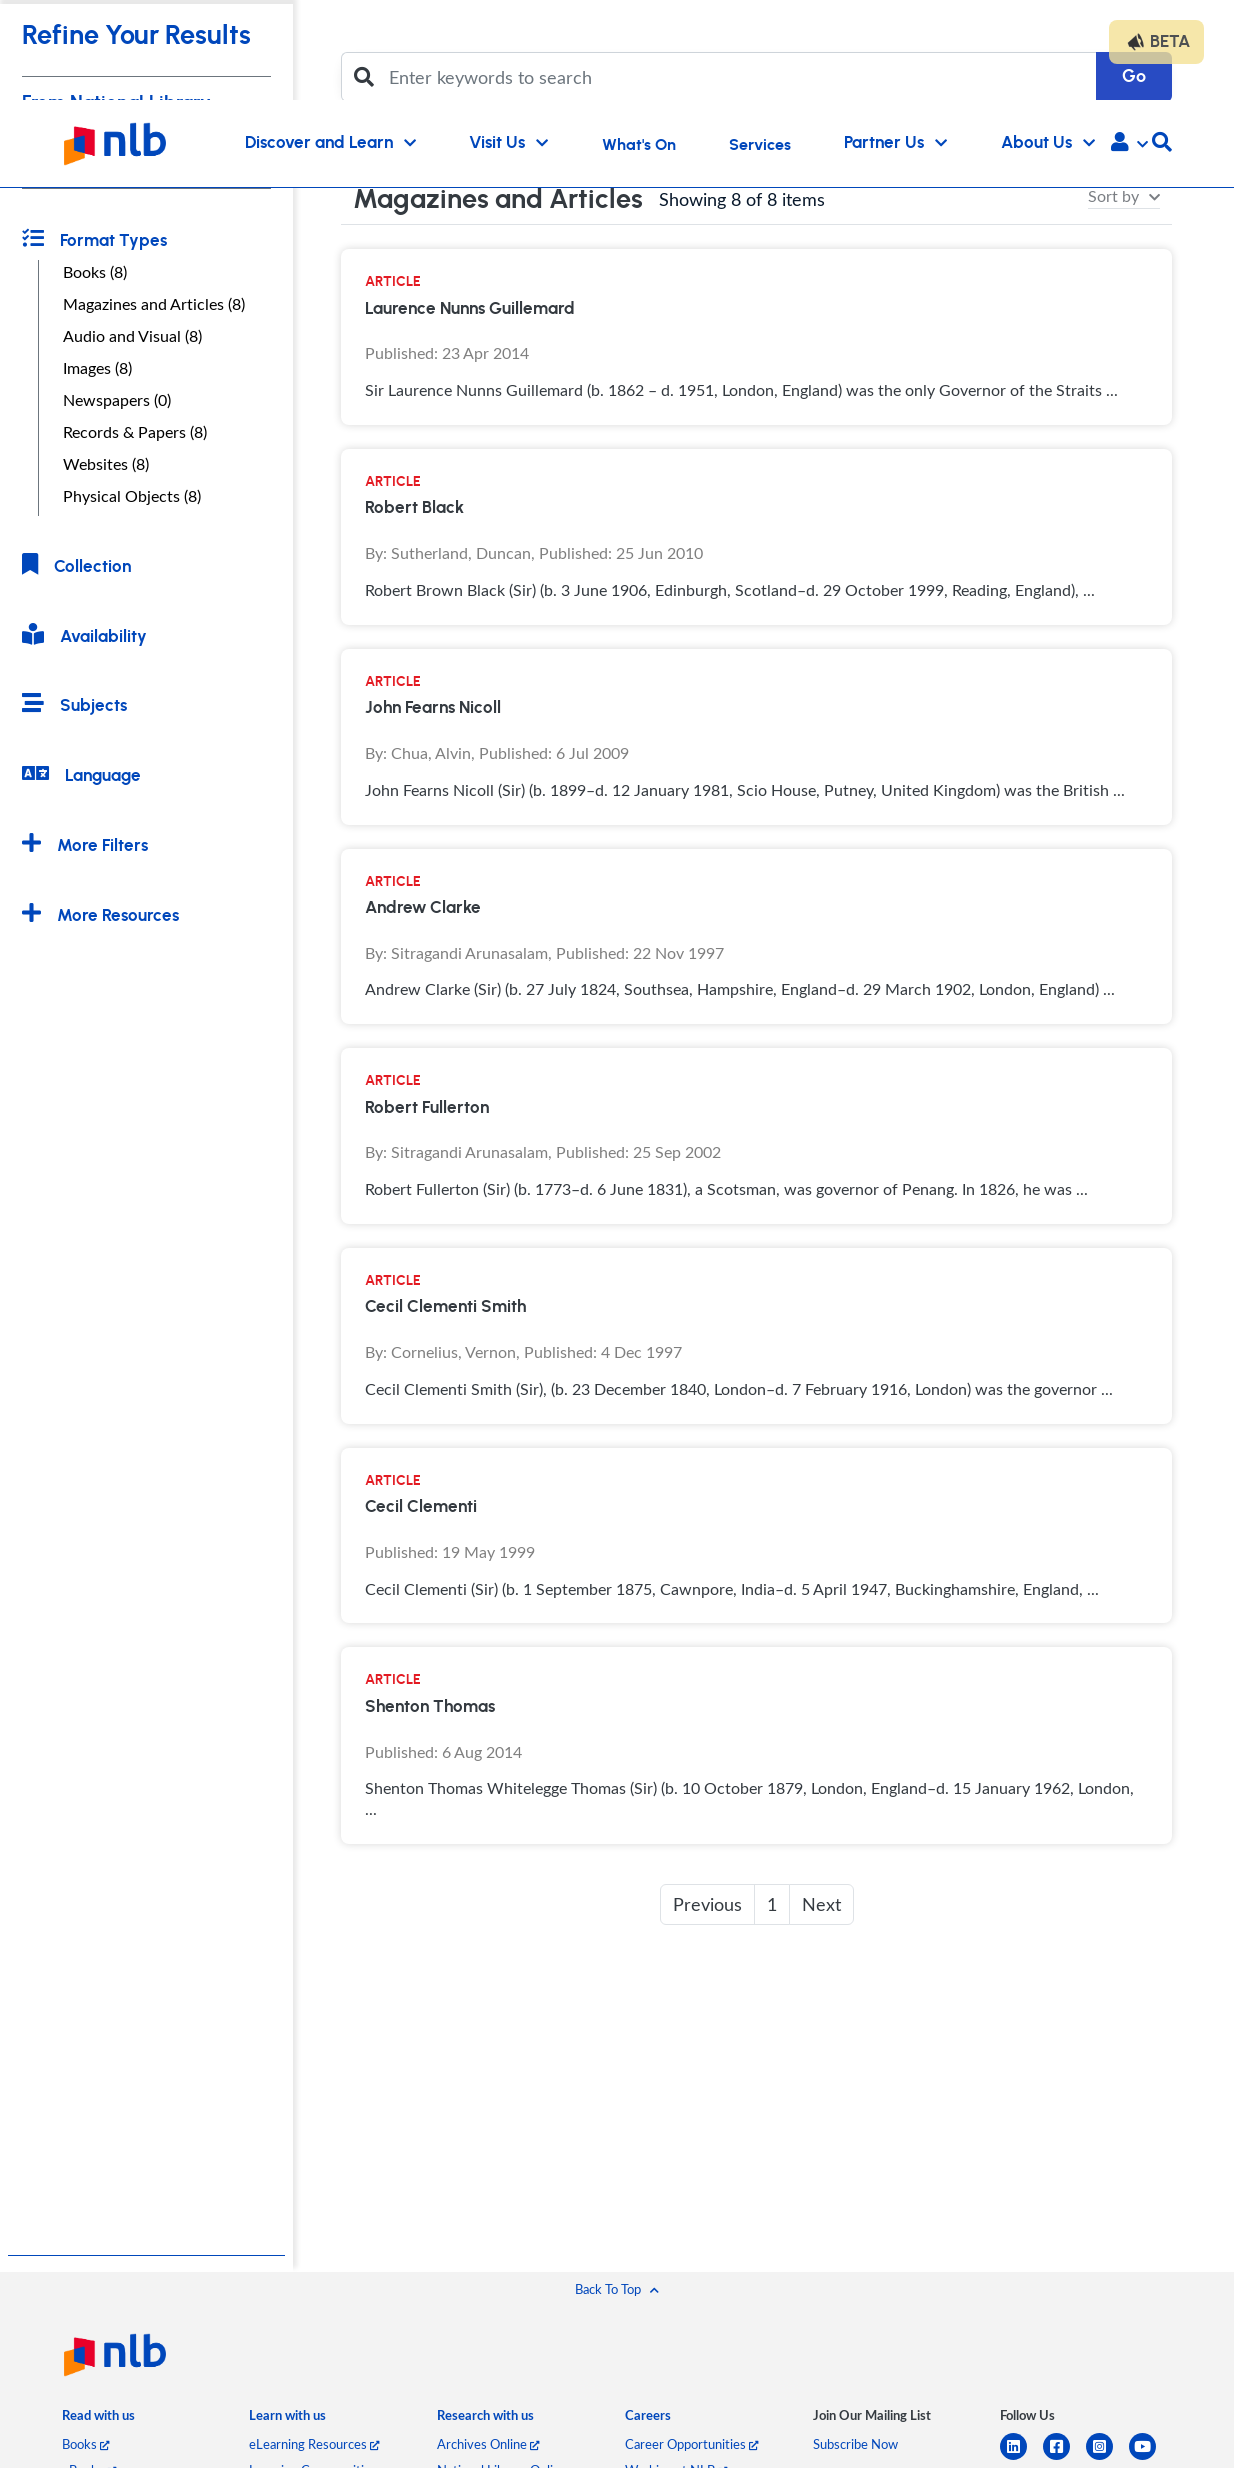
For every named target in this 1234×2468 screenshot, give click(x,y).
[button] (1129, 144)
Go (1134, 76)
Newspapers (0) (117, 400)
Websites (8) (106, 464)
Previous (707, 1904)
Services (760, 145)
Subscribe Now (855, 2444)
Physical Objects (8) (132, 496)
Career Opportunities (691, 2444)
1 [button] (772, 1904)
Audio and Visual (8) (132, 336)
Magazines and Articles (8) (154, 304)
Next (821, 1904)
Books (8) (95, 272)
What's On (639, 145)
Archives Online (488, 2444)
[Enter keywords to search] (737, 77)
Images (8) (97, 368)
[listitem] (98, 2419)
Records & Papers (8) (135, 432)
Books (85, 2444)
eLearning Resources (314, 2444)
